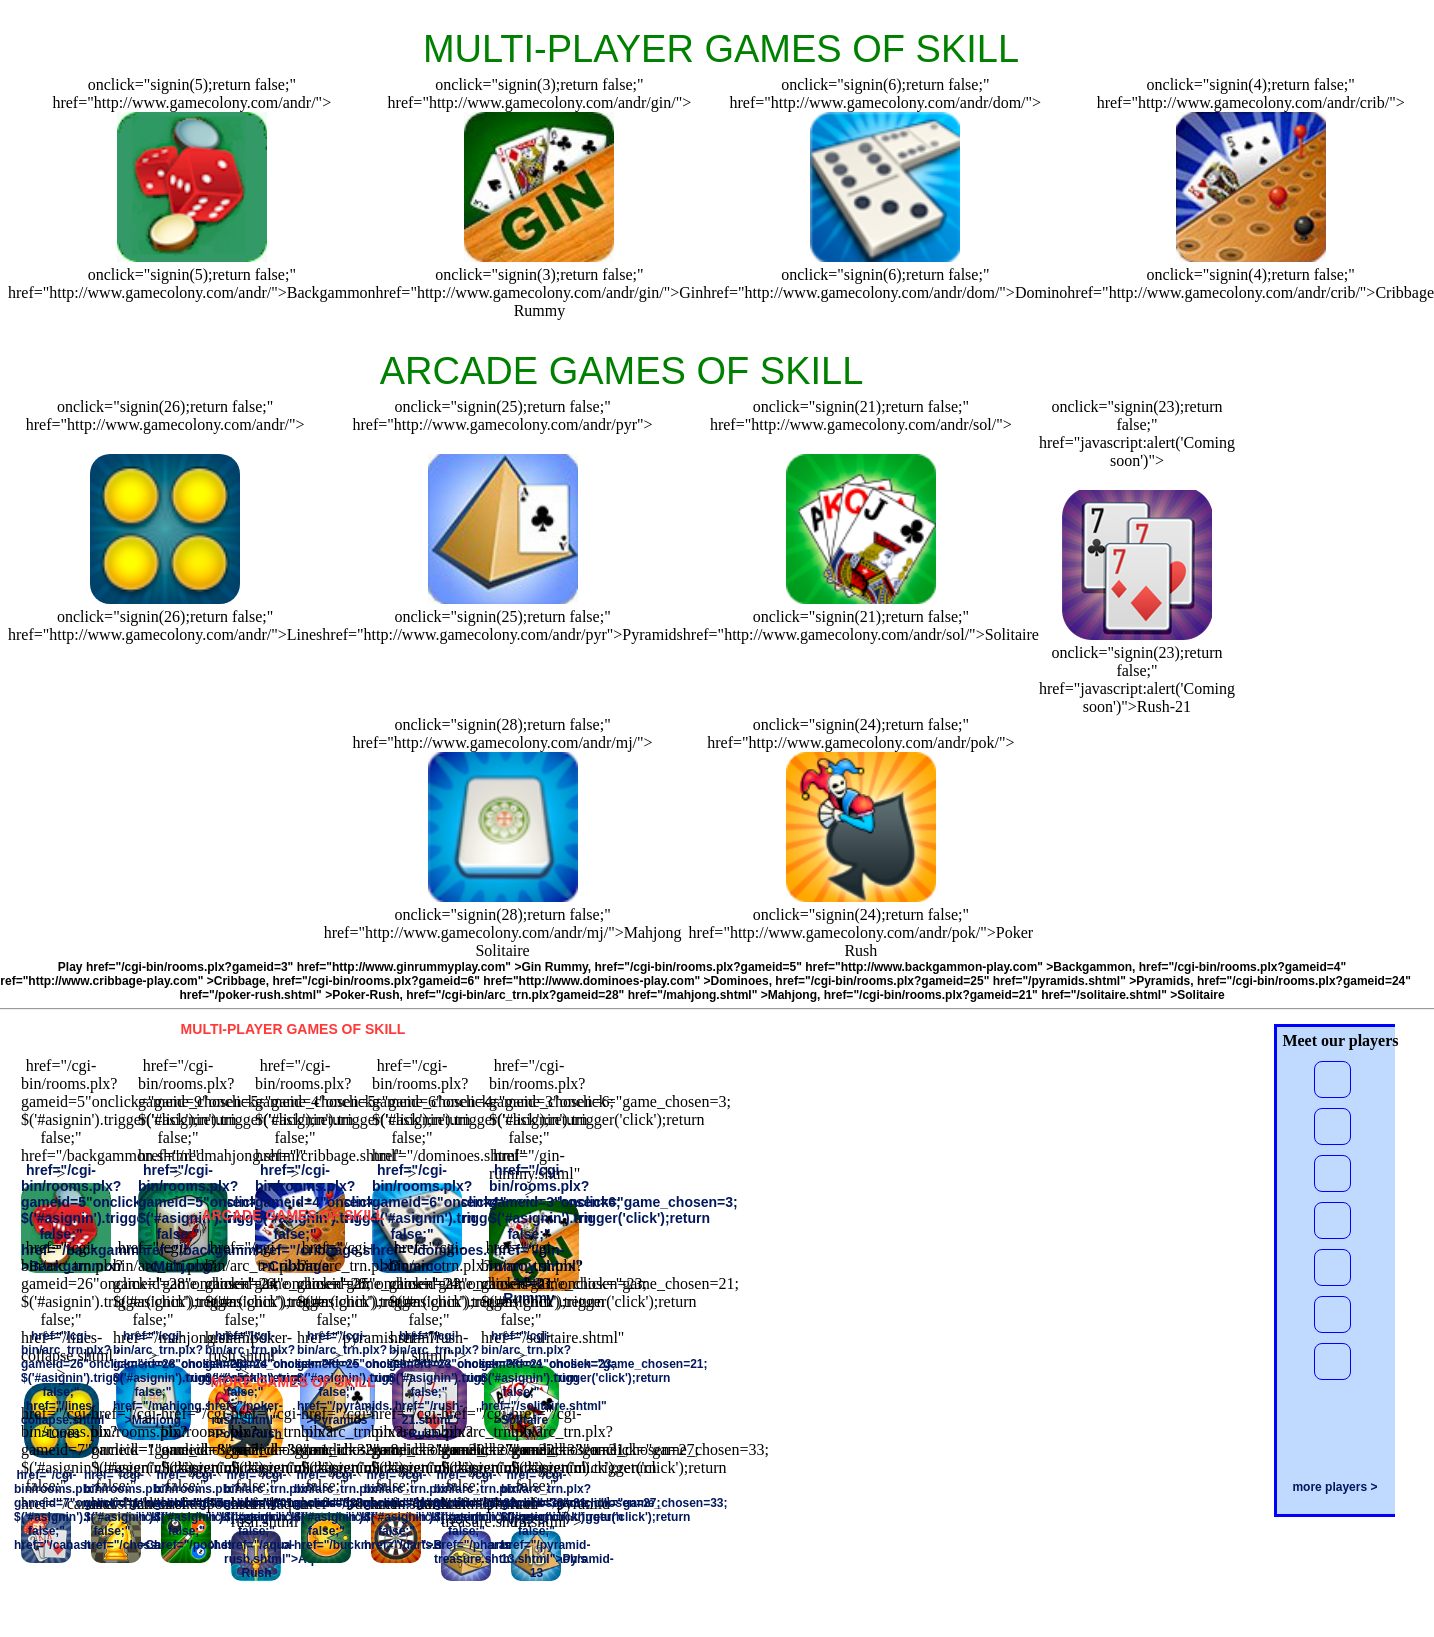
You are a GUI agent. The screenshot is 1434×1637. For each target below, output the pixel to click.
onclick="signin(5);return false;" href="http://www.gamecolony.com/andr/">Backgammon (192, 283)
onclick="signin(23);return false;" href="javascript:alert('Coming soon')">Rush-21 (1137, 679)
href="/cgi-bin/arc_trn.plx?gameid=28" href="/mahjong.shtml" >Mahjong (611, 995)
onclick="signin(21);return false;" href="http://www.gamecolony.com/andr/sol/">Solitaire (861, 625)
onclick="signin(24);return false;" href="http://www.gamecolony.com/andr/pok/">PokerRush (861, 932)
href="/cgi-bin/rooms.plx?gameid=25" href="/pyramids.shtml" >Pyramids (982, 981)
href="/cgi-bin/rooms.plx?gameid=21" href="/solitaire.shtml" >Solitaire (1024, 995)
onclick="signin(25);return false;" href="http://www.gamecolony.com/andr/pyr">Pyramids (502, 625)
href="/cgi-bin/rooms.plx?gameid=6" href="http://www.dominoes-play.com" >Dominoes (520, 981)
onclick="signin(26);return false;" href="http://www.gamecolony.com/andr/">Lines (165, 625)
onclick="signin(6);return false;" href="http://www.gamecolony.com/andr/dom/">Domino (885, 283)
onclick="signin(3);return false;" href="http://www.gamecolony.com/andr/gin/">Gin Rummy (540, 292)
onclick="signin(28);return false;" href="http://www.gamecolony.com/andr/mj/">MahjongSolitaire (503, 932)
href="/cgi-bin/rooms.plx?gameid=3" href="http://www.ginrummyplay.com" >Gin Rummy (337, 967)
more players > (1334, 1487)
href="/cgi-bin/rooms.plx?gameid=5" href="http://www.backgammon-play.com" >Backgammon (864, 967)
